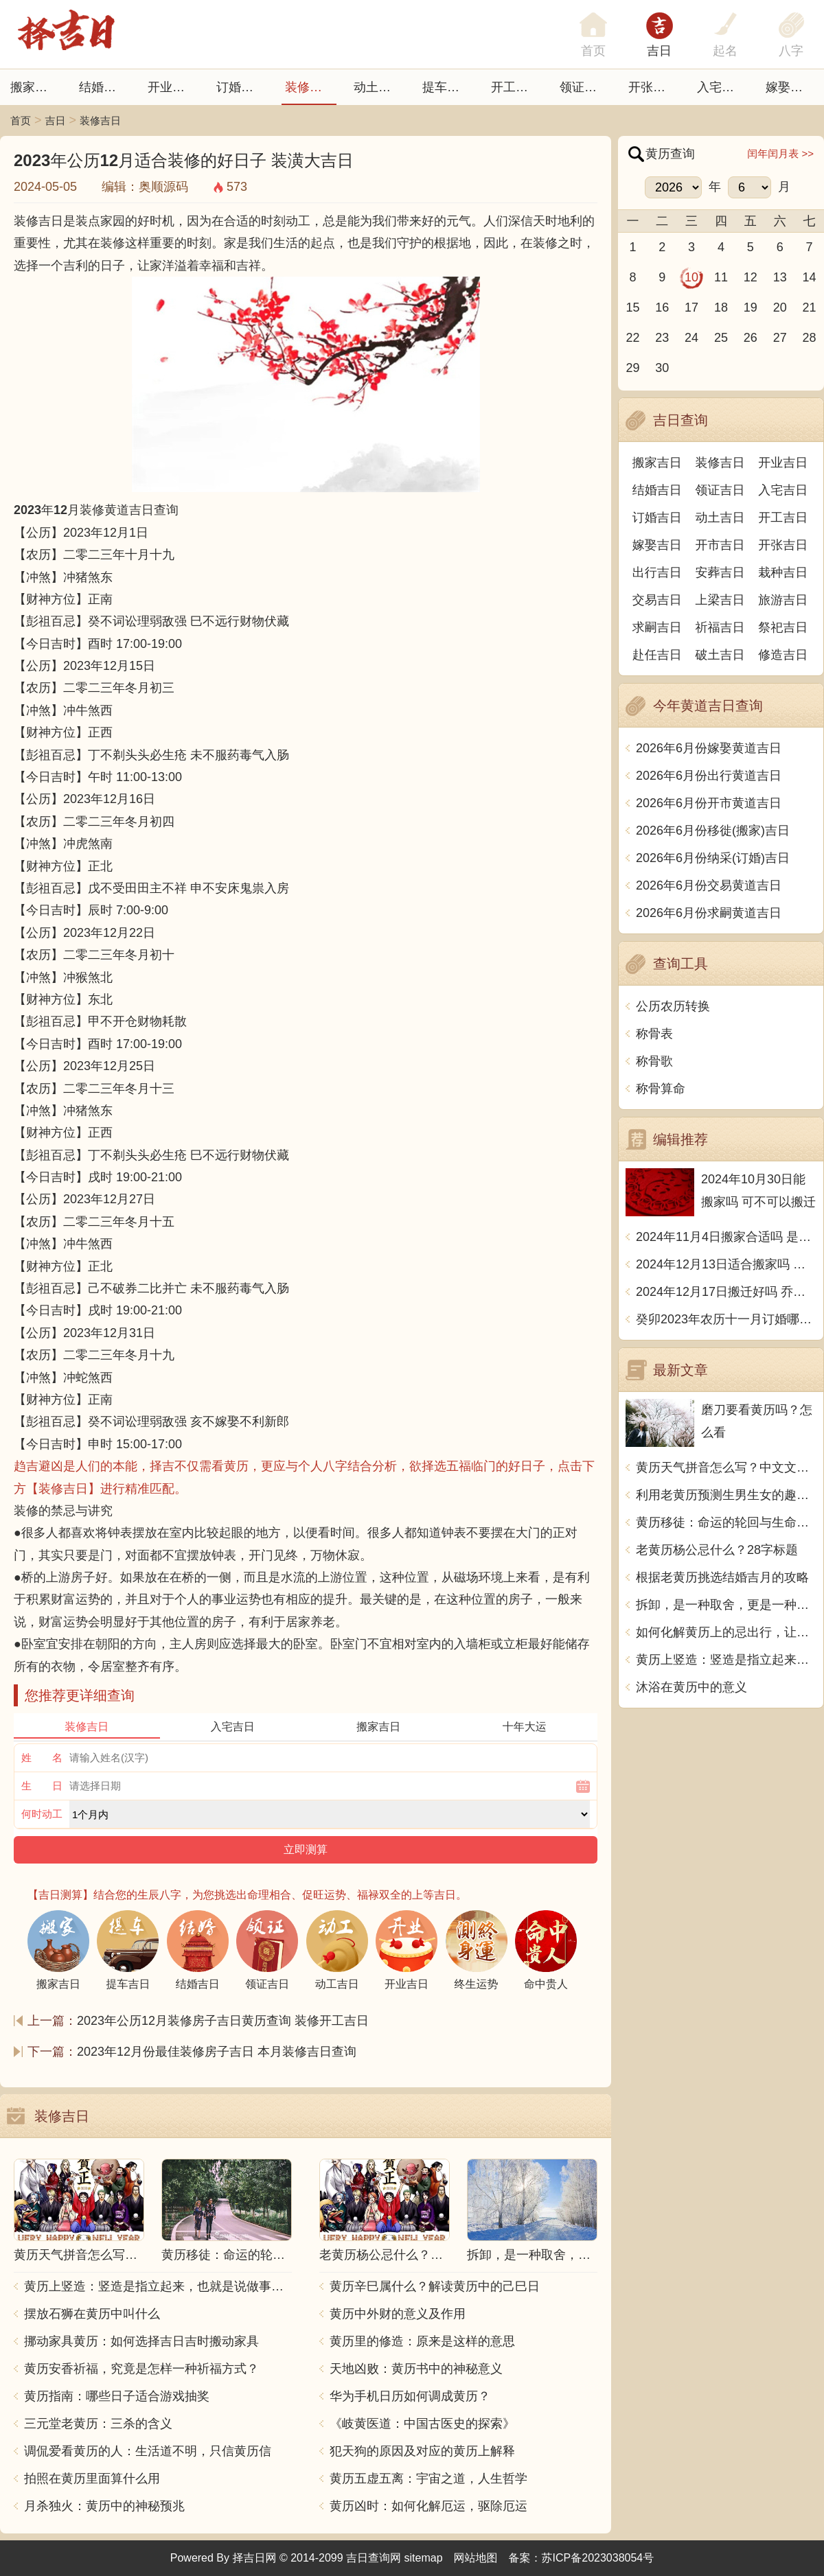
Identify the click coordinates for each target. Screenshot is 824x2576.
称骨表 (654, 1034)
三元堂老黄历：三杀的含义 (98, 2423)
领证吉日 (584, 87)
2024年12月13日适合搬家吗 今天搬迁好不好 (726, 1264)
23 (662, 338)
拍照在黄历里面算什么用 (92, 2478)
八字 (791, 51)
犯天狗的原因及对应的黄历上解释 (422, 2451)
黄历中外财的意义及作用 (398, 2314)
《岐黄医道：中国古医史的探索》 (422, 2423)
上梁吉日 (720, 600)
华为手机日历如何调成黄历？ (410, 2396)
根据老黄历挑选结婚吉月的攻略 (722, 1577)
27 (780, 338)
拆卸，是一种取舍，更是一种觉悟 (726, 1605)
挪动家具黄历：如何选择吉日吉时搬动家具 (141, 2341)
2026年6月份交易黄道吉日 (708, 885)
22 (632, 338)
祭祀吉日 (783, 627)
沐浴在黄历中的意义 (691, 1687)
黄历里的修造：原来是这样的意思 (422, 2341)
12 (750, 277)
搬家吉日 (35, 87)
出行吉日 (657, 572)
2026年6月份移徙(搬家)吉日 (713, 830)
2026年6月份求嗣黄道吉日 (708, 913)
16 (662, 307)
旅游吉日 (783, 600)
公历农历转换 (673, 1006)
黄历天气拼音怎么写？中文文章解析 (726, 1467)
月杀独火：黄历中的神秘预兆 (104, 2506)
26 (750, 338)
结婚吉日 (103, 87)
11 (721, 277)
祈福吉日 (720, 627)
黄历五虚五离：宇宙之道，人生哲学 (428, 2478)
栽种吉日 (783, 572)
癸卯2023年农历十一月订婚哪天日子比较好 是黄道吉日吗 (726, 1319)
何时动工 (41, 1814)
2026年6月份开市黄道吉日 (708, 803)
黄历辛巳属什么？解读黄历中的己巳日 (435, 2286)
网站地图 (476, 2558)
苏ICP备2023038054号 (598, 2558)
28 (809, 338)
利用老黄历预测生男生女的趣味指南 (726, 1495)
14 (809, 277)
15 (632, 307)
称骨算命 (660, 1088)
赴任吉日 (657, 655)
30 (662, 368)
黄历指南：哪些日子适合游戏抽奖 (116, 2396)
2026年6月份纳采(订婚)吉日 (713, 858)
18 (721, 307)
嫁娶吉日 (790, 87)
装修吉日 (309, 87)
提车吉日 (447, 87)
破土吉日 (720, 655)
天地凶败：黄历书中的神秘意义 (416, 2369)
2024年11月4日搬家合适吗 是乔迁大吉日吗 (726, 1237)
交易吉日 (657, 600)
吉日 (659, 51)
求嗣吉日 (657, 627)
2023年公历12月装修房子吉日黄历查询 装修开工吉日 (223, 2021)
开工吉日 (515, 87)
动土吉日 (378, 87)
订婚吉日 (241, 87)
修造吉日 (783, 655)
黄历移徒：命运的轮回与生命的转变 (726, 1522)
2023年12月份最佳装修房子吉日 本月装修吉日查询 (216, 2051)
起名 (725, 51)
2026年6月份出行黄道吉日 (708, 775)
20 (780, 307)
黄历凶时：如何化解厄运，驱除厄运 (428, 2506)
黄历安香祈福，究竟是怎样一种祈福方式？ (141, 2369)
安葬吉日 (720, 572)
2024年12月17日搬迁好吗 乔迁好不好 (726, 1292)
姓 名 (41, 1757)
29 (632, 368)
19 (750, 307)
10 (691, 277)
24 (691, 338)
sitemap (423, 2558)
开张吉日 (783, 545)
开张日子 (653, 87)
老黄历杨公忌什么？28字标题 (717, 1550)
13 (780, 277)
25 (721, 338)
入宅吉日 (721, 87)
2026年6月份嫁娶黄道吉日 (708, 748)
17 (691, 307)
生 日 (41, 1785)
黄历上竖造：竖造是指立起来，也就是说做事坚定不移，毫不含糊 (158, 2286)
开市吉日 (720, 545)
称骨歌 (654, 1061)
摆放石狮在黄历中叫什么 (92, 2314)
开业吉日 (172, 87)
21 (809, 307)
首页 (20, 120)
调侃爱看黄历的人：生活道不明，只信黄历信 (147, 2451)
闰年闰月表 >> (780, 153)
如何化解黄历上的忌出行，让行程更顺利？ (726, 1632)
